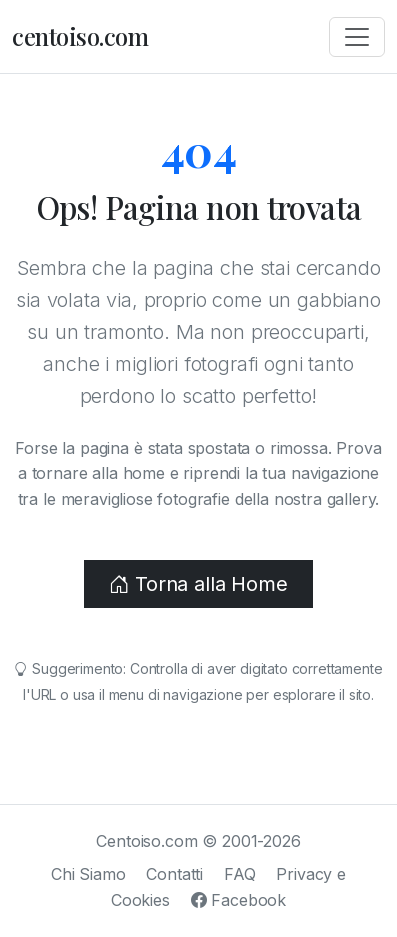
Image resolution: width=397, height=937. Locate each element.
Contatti (174, 874)
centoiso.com (80, 36)
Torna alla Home (198, 584)
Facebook (238, 900)
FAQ (240, 874)
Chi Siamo (88, 874)
